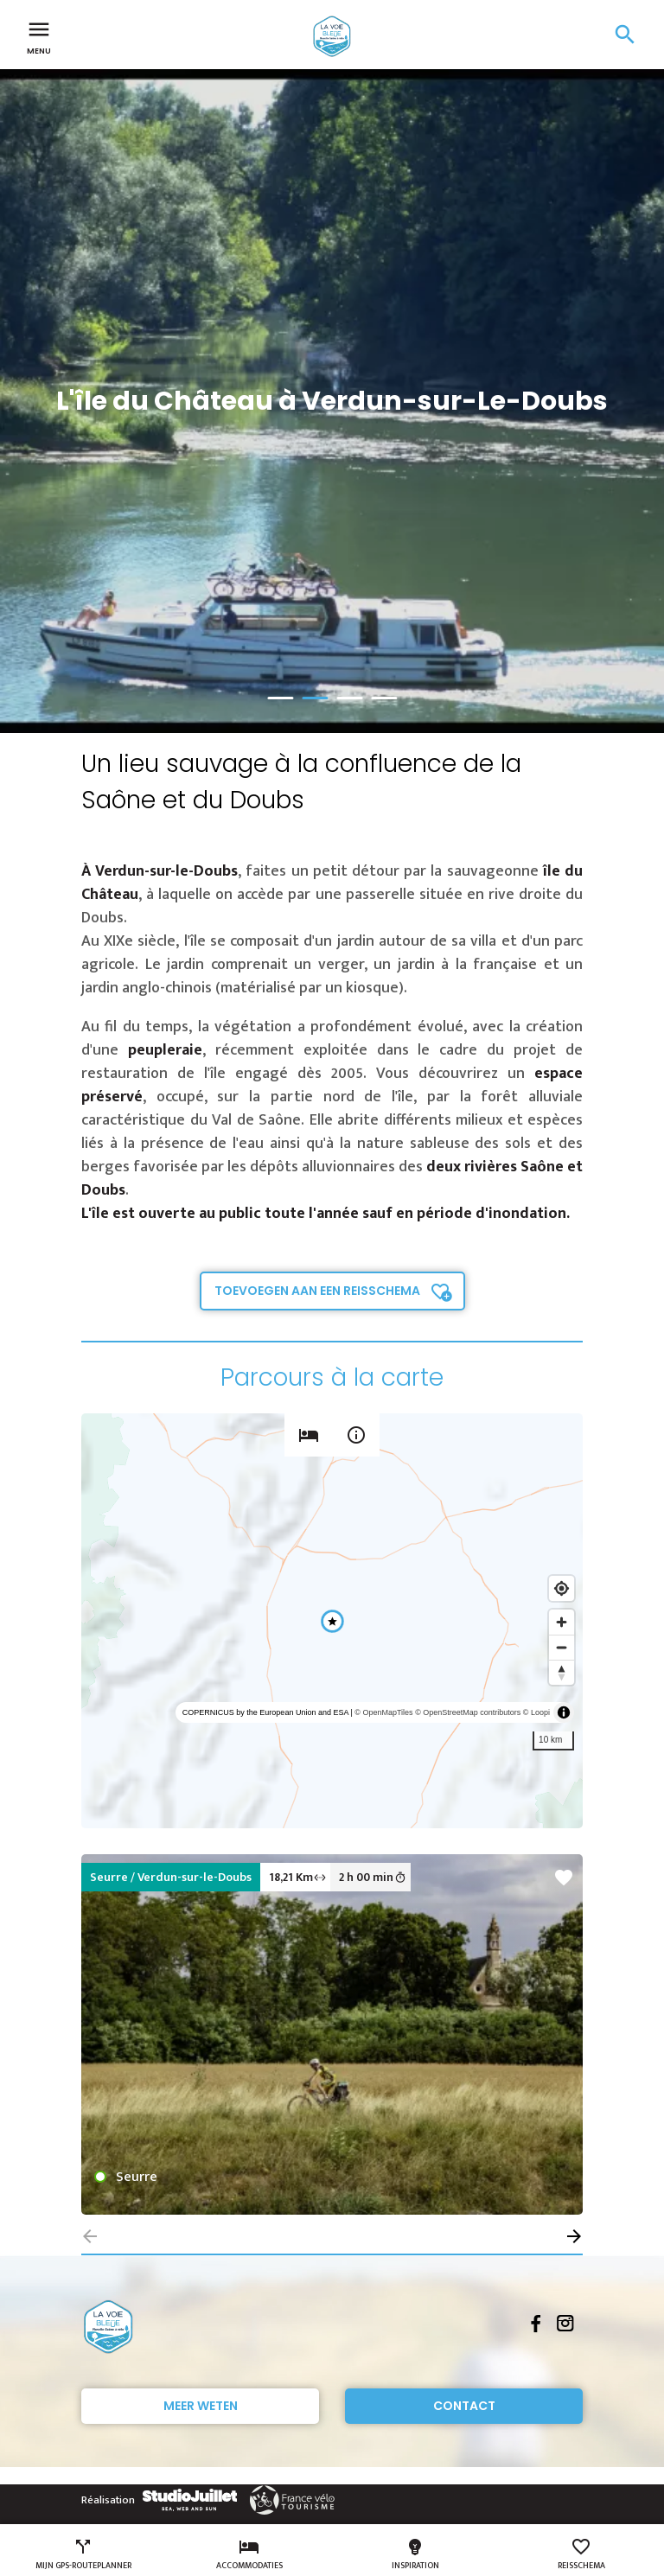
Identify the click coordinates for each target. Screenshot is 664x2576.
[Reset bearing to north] (561, 1672)
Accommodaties (249, 2554)
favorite (563, 1877)
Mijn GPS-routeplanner (83, 2554)
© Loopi (536, 1712)
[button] (574, 2236)
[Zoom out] (561, 1647)
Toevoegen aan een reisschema (317, 1290)
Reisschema (581, 2554)
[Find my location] (561, 1588)
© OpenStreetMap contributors (467, 1712)
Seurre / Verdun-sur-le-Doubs (171, 1877)
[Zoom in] (561, 1622)
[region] (332, 1620)
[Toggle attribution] (563, 1712)
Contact (464, 2405)
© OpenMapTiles (383, 1712)
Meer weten (200, 2405)
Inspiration (415, 2554)
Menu (39, 36)
